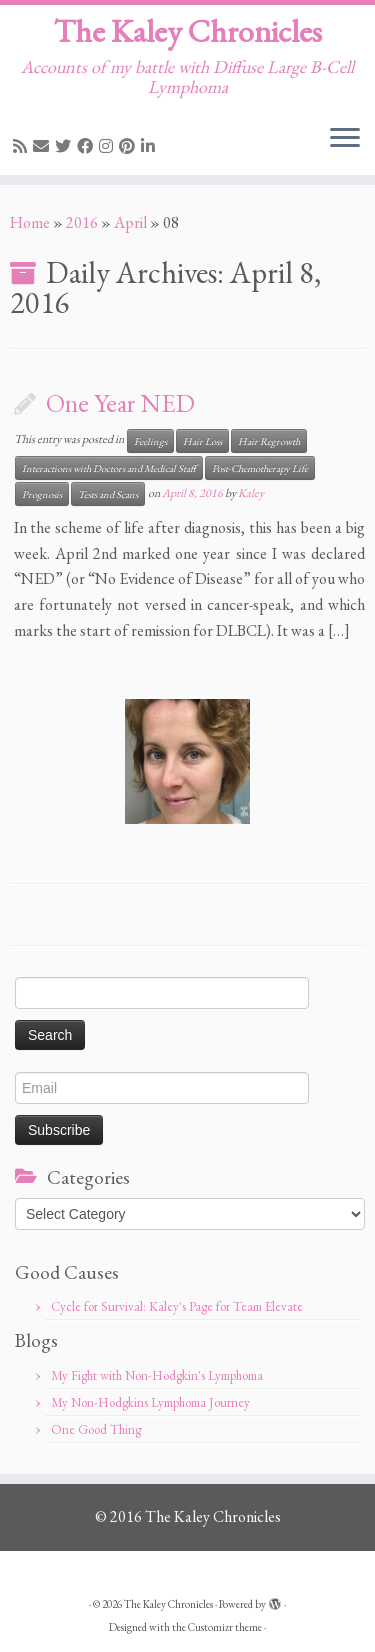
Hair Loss (202, 441)
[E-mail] (44, 146)
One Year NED (120, 403)
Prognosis (42, 494)
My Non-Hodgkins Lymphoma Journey (150, 1402)
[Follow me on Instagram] (109, 146)
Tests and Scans (108, 494)
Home (30, 222)
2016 (82, 222)
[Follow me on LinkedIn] (151, 146)
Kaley (251, 493)
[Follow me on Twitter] (66, 146)
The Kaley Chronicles (188, 31)
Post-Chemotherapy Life (260, 468)
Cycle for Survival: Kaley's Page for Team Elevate (177, 1306)
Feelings (150, 441)
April (130, 222)
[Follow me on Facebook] (88, 146)
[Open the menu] (345, 139)
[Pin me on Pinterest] (130, 146)
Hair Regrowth (269, 441)
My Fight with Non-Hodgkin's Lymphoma (157, 1375)
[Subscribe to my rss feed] (23, 146)
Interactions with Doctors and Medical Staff (109, 468)
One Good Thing (96, 1429)
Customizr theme (225, 1627)
